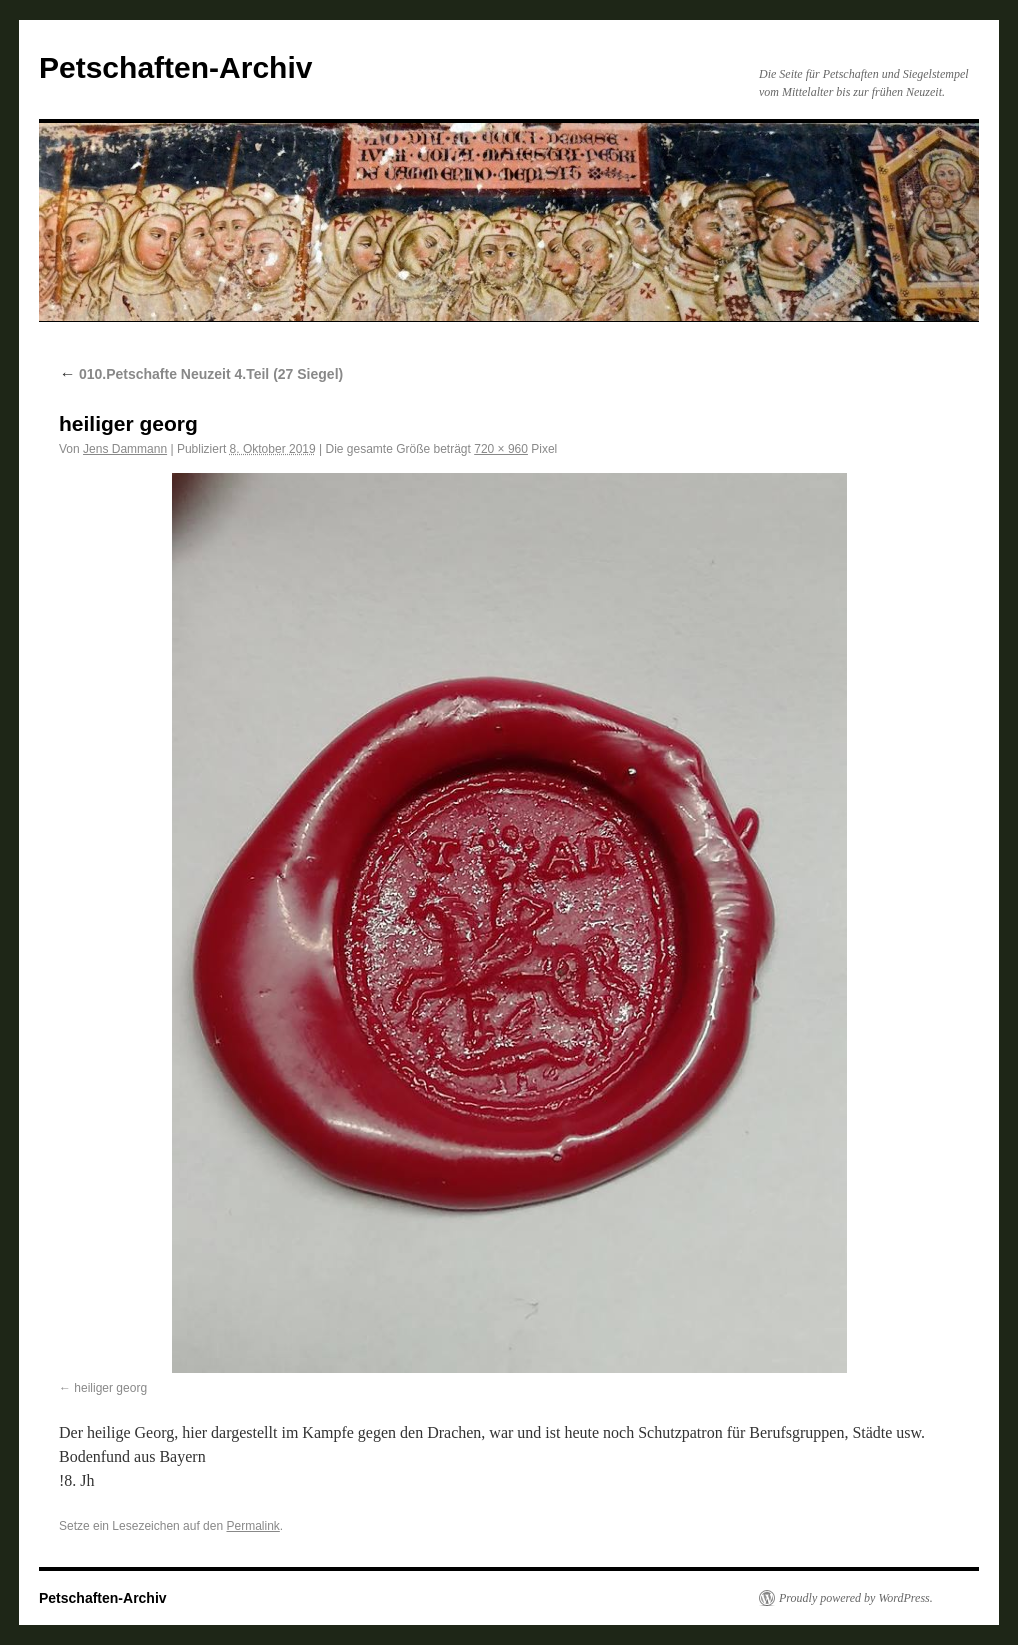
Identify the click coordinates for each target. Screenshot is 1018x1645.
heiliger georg (110, 1388)
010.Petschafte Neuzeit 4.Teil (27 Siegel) (201, 374)
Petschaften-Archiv (175, 67)
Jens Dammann (125, 449)
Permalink (252, 1526)
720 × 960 (501, 449)
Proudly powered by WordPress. (856, 1598)
